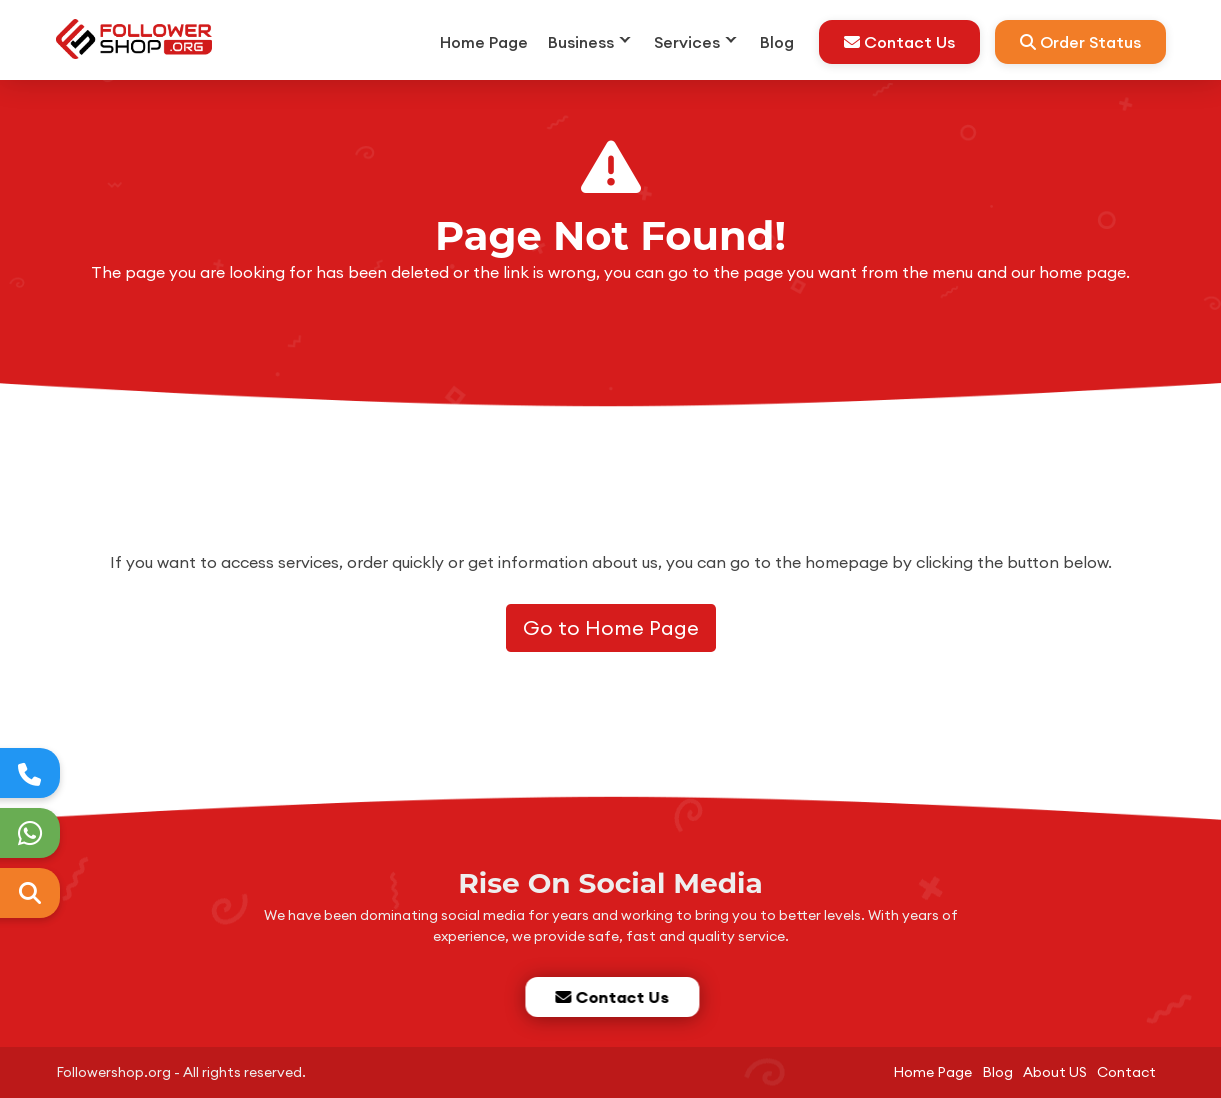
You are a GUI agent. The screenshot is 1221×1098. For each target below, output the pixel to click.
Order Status (1080, 42)
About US (1055, 1072)
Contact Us (899, 42)
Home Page (484, 42)
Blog (777, 42)
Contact (1126, 1072)
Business (581, 42)
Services (687, 42)
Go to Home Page (611, 627)
